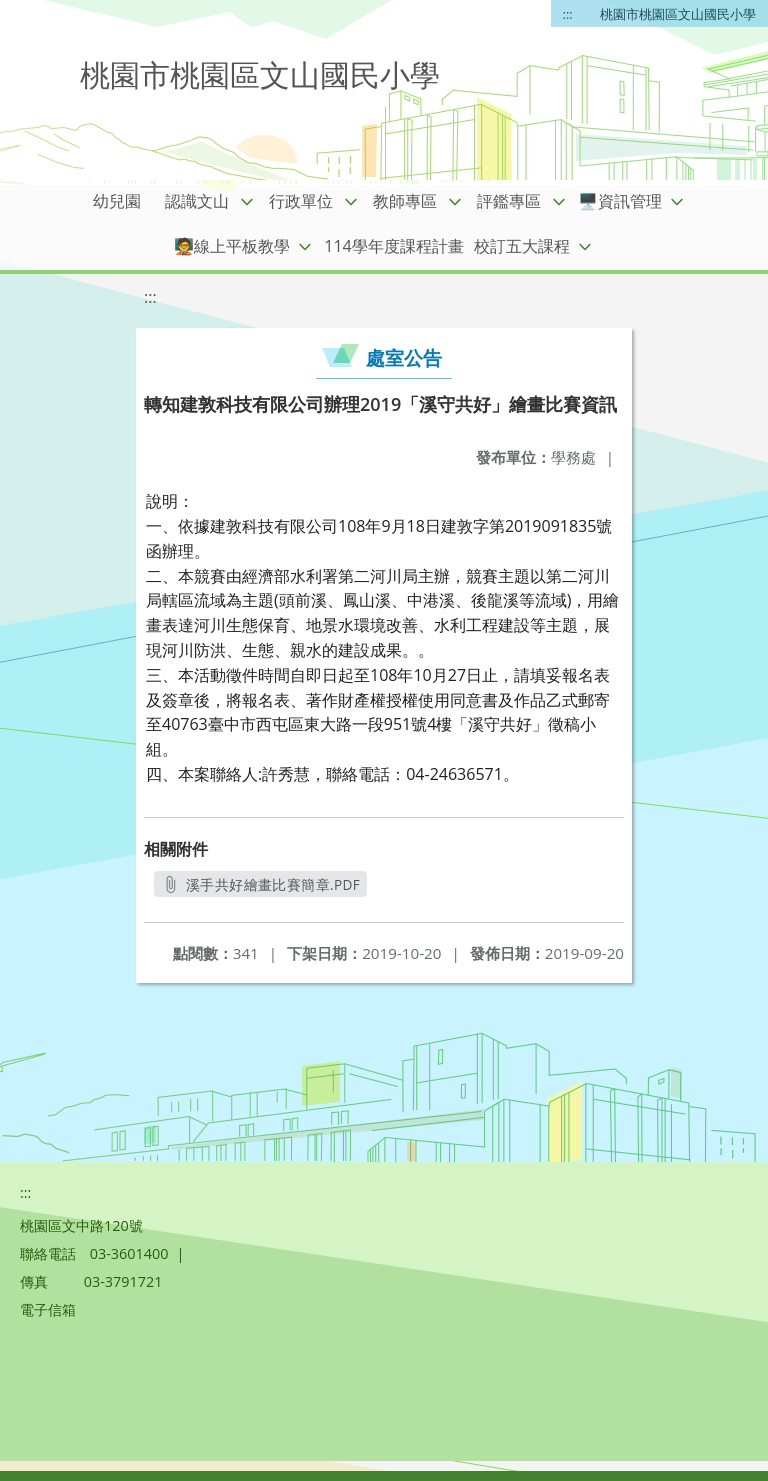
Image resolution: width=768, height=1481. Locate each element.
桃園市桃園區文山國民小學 (678, 14)
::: (568, 14)
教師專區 (405, 201)
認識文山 (197, 201)
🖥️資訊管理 (620, 201)
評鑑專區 (509, 201)
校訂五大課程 (522, 246)
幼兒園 (117, 201)
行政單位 (301, 201)
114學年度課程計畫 (393, 246)
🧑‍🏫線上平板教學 (232, 246)
